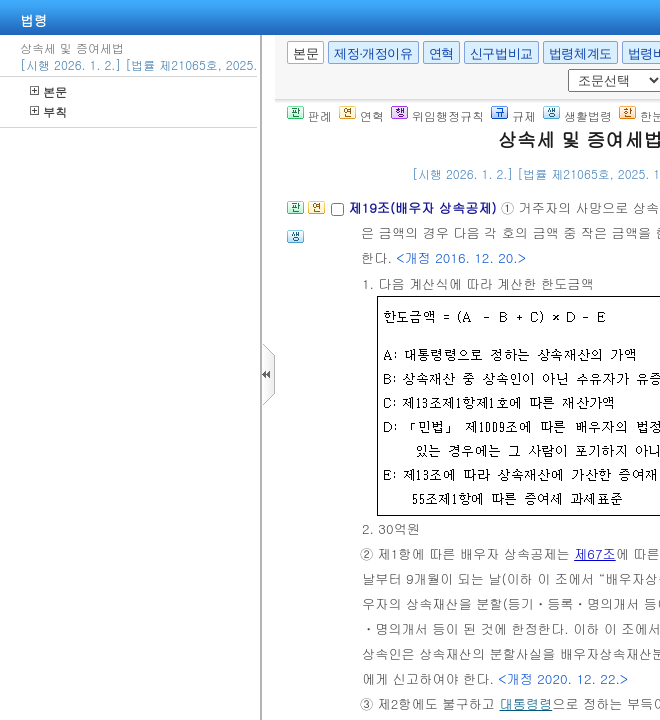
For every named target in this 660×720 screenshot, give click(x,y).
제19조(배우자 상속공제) (424, 207)
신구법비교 (501, 53)
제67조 (595, 553)
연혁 (441, 53)
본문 (48, 91)
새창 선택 (564, 69)
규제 (513, 115)
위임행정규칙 (437, 115)
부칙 (48, 111)
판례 (309, 115)
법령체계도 (580, 53)
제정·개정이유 (373, 53)
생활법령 (577, 115)
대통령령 (525, 703)
